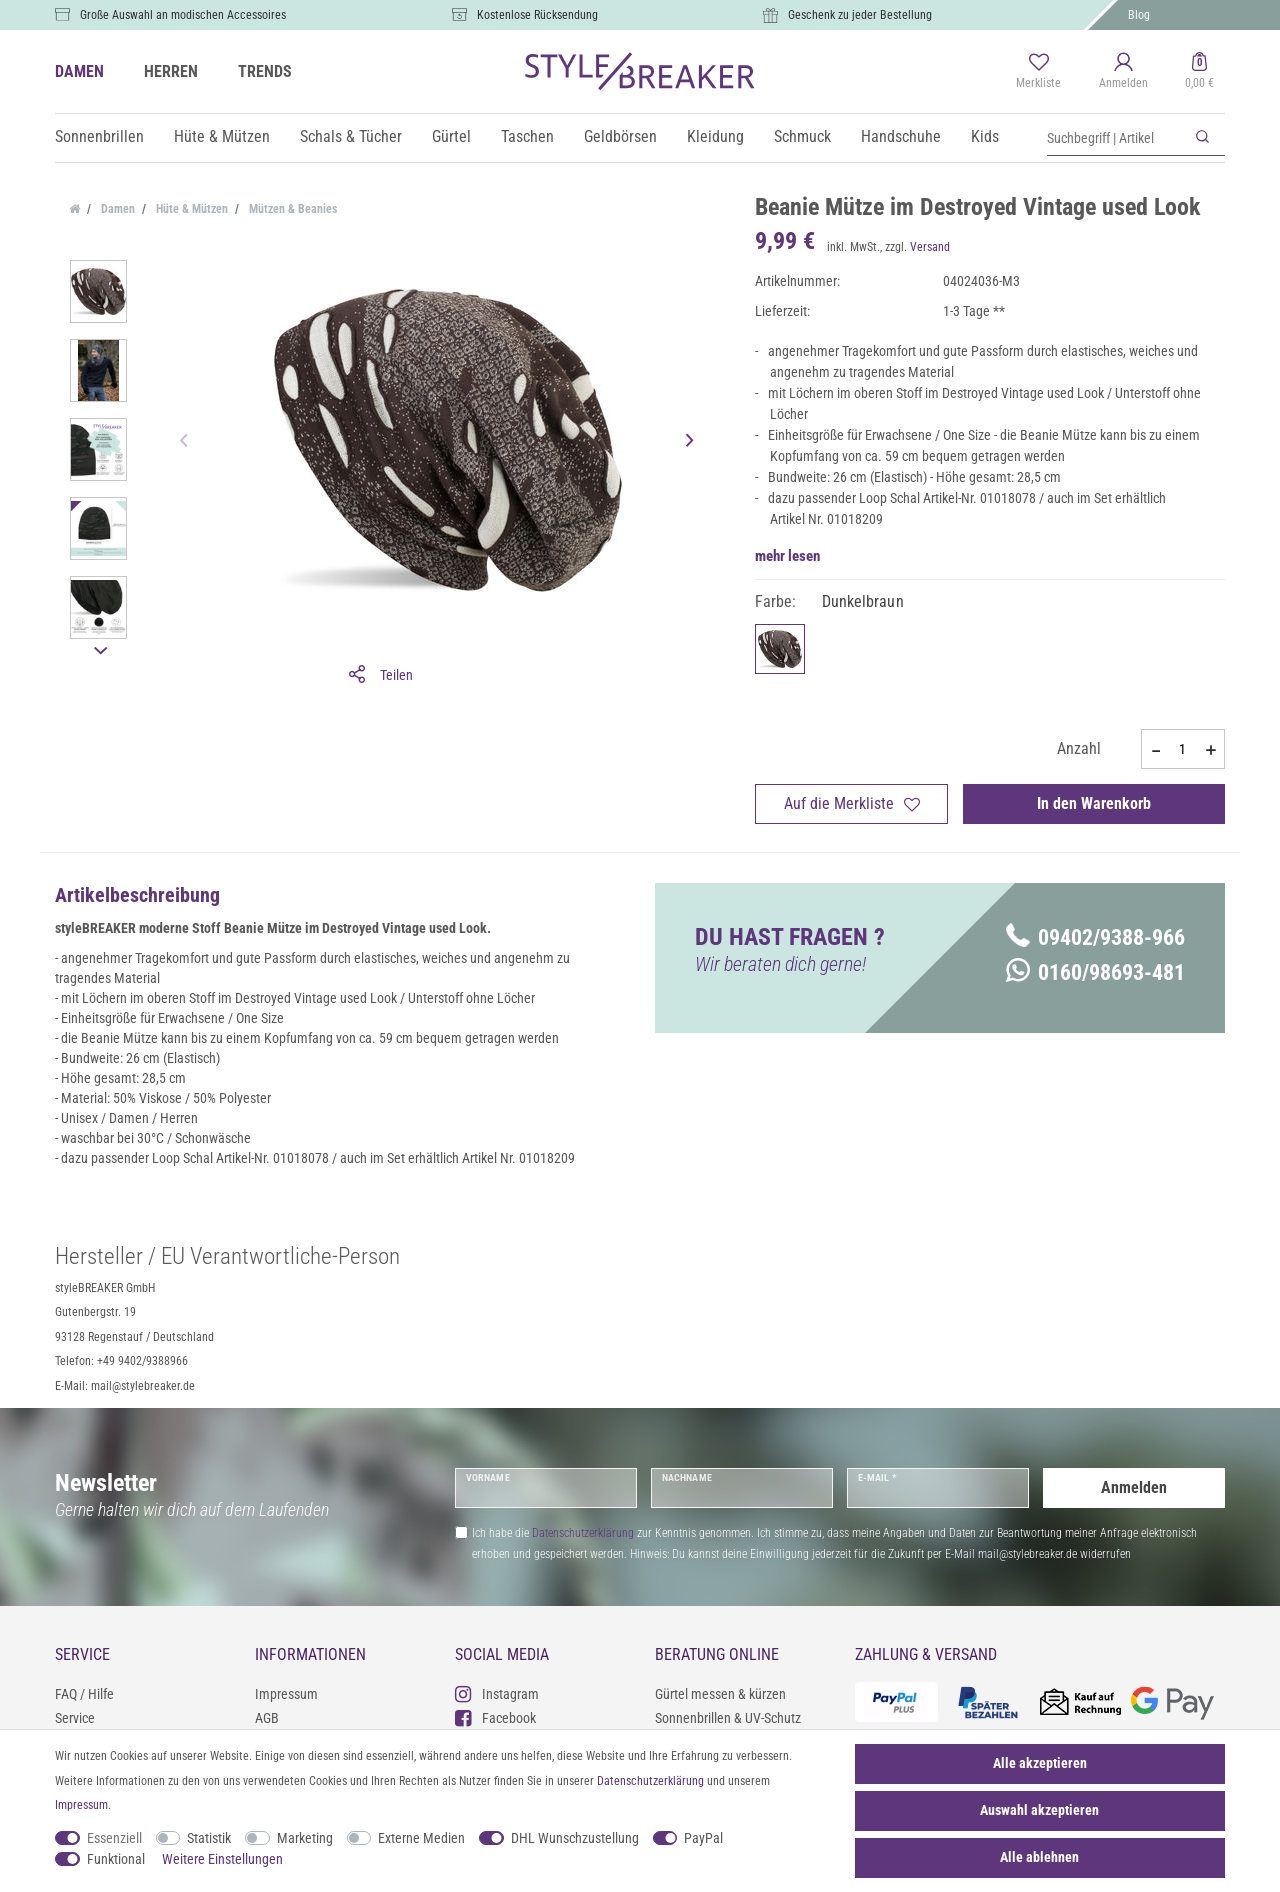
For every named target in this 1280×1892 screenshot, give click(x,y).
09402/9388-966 (1095, 937)
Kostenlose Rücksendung (537, 15)
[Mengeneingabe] (1183, 749)
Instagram (497, 1693)
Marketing (305, 1838)
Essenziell (114, 1838)
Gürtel (451, 136)
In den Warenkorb (1094, 803)
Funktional (116, 1859)
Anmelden (1134, 1487)
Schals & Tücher (351, 136)
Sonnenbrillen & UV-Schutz (728, 1718)
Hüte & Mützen (222, 136)
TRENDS (265, 71)
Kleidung (715, 136)
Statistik (209, 1838)
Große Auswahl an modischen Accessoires (183, 15)
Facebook (495, 1717)
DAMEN (79, 71)
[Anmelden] (1123, 72)
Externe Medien (421, 1838)
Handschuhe (901, 136)
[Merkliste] (1038, 72)
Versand (930, 247)
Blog (1139, 15)
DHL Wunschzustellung (575, 1838)
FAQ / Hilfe (84, 1694)
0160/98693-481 (1095, 972)
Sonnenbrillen (99, 136)
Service (75, 1718)
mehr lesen (787, 556)
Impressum (286, 1694)
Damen (116, 209)
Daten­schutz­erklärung (650, 1781)
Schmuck (802, 136)
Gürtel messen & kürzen (720, 1694)
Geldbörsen (620, 136)
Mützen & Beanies (291, 209)
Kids (985, 136)
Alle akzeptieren (1040, 1763)
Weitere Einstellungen (222, 1859)
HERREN (171, 71)
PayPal (703, 1838)
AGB (267, 1718)
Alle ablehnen (1039, 1857)
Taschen (527, 136)
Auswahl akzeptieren (1039, 1810)
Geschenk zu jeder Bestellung (860, 15)
